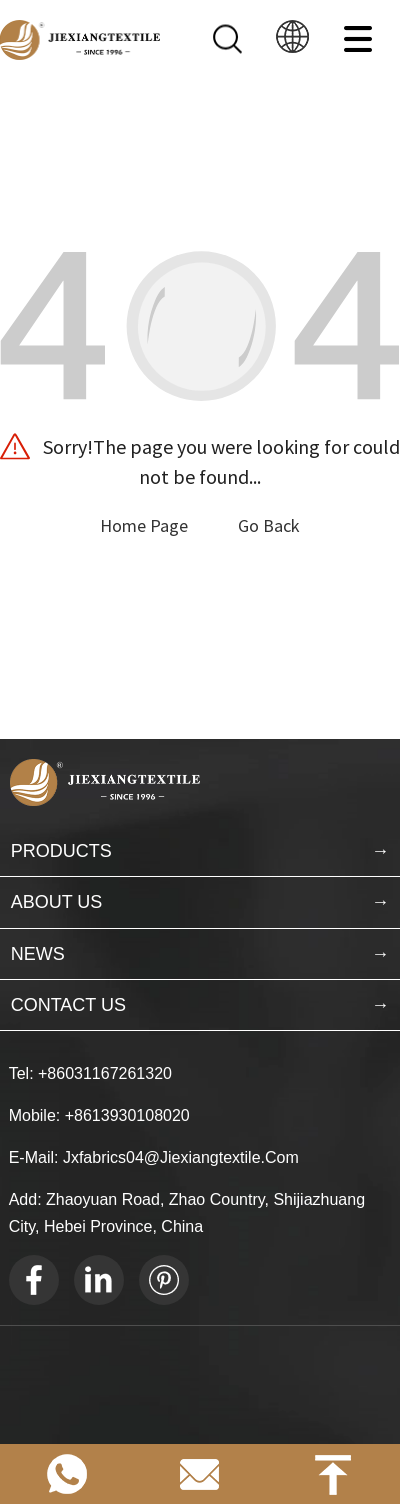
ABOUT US (57, 902)
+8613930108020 (127, 1115)
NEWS (38, 954)
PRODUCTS (61, 851)
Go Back (269, 525)
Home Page (144, 525)
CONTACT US (68, 1005)
